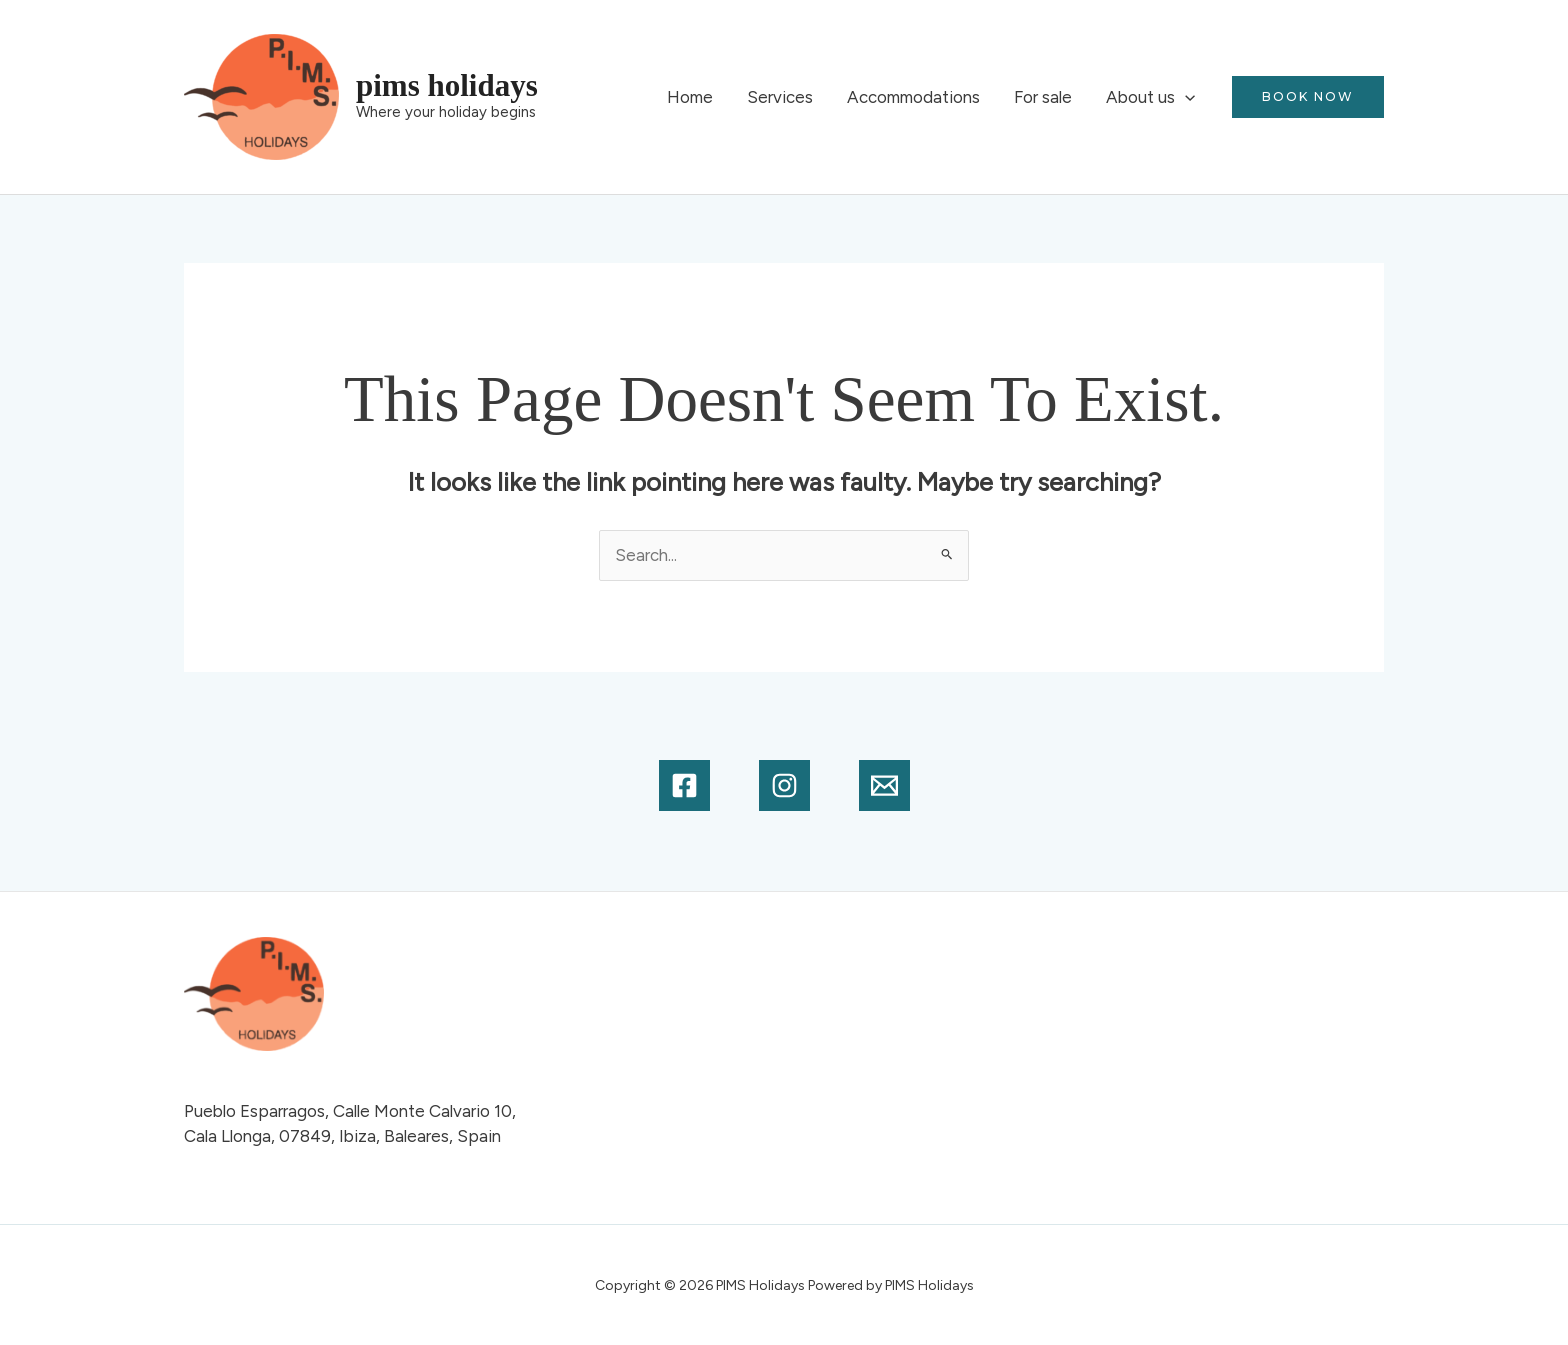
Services (780, 97)
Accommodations (913, 97)
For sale (1043, 97)
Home (690, 97)
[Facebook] (684, 785)
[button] (1308, 97)
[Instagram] (784, 785)
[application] (1185, 97)
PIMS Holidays (447, 85)
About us (1150, 97)
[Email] (884, 785)
